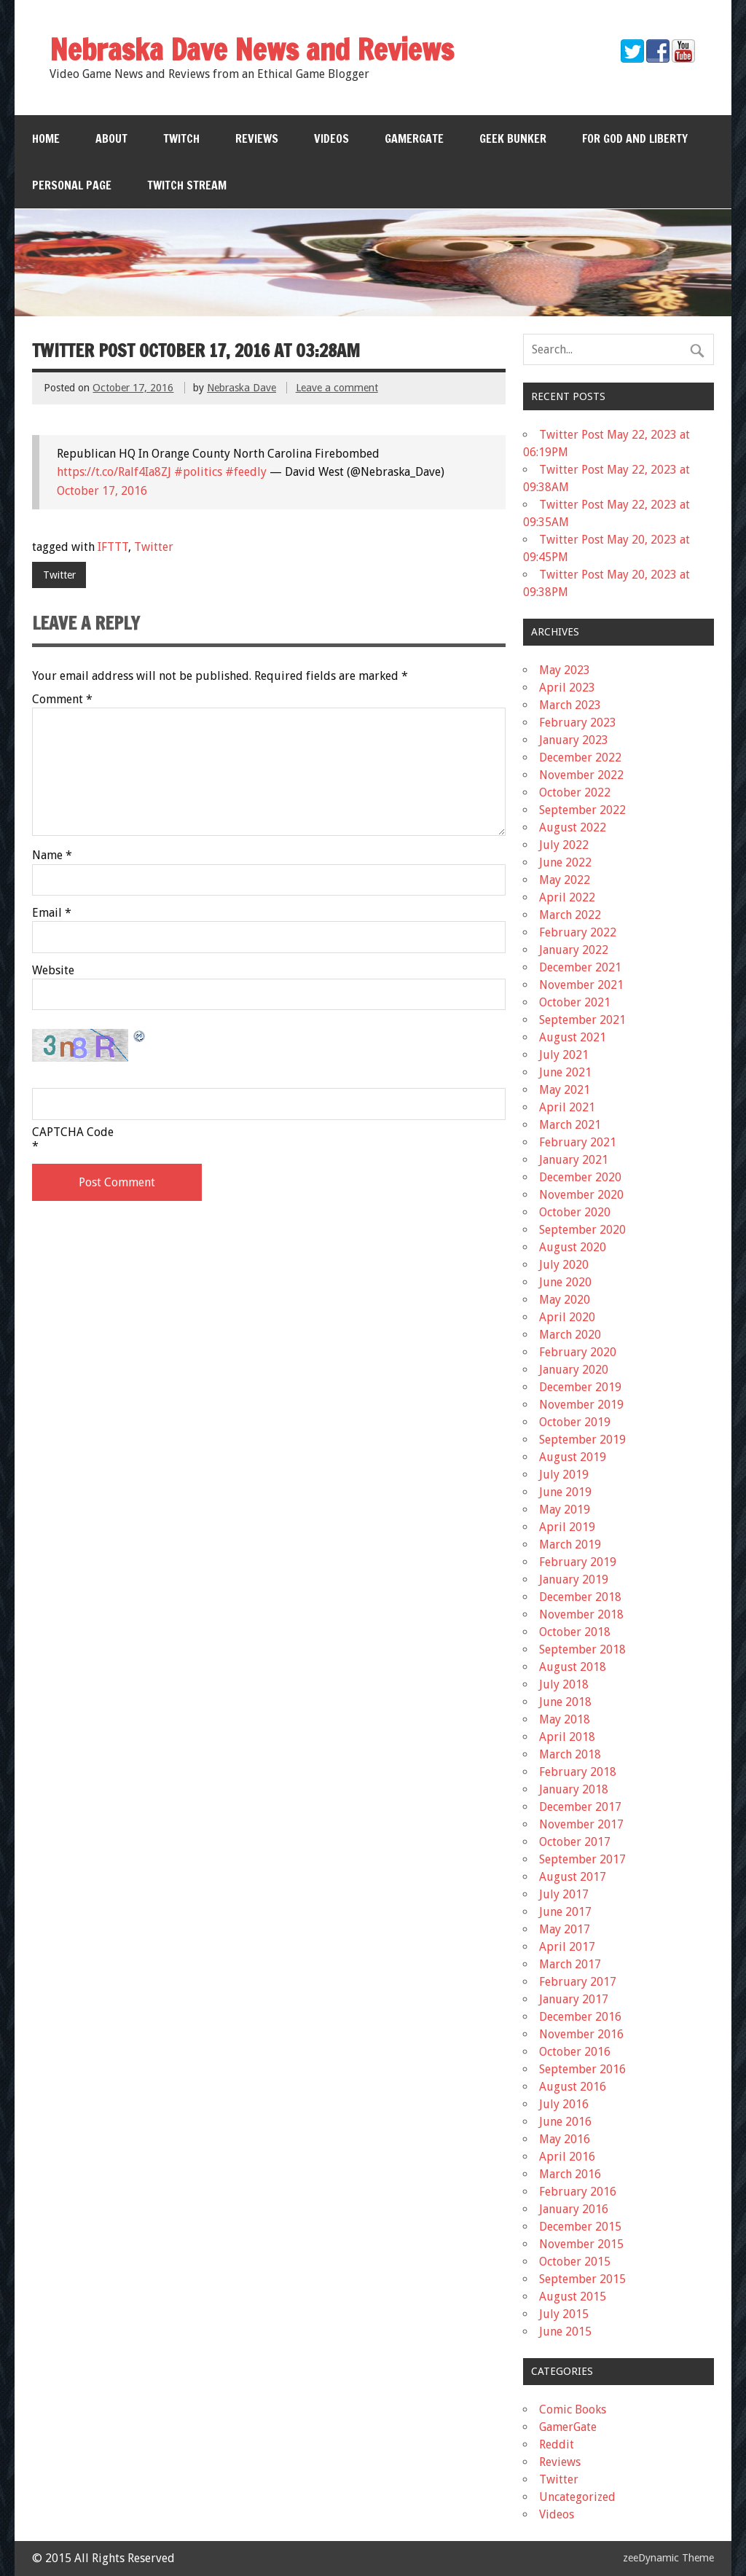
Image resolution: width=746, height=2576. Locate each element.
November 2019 (581, 1405)
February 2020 (577, 1352)
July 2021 (564, 1055)
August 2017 (572, 1877)
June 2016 (565, 2122)
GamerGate (414, 138)
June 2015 (565, 2331)
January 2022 (573, 950)
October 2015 (574, 2261)
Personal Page (71, 185)
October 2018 (574, 1632)
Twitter (153, 547)
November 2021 (581, 985)
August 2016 (572, 2087)
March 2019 (570, 1544)
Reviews (256, 138)
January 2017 (573, 1999)
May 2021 (564, 1090)
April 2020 (567, 1317)
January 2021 (573, 1160)
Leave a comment (337, 388)
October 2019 (574, 1422)
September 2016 (582, 2069)
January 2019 (573, 1579)
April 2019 (567, 1527)
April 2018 (567, 1737)
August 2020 (572, 1247)
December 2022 (580, 757)
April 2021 (567, 1107)
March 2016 (570, 2174)
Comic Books (572, 2409)
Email (51, 913)
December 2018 (580, 1597)
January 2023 (573, 740)
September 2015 (582, 2279)
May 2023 (564, 670)
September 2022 (582, 810)
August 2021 (572, 1037)
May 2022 (564, 880)
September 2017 (582, 1859)
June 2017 (565, 1912)
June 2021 (565, 1072)
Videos (331, 138)
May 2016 (564, 2139)
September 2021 (582, 1020)
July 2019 (564, 1474)
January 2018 (573, 1789)
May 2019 (564, 1509)
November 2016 (581, 2034)
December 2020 (580, 1177)
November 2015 (581, 2244)
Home (46, 138)
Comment (62, 699)
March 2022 (570, 915)
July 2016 (564, 2104)
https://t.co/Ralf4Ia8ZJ (114, 472)
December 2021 (580, 967)
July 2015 (564, 2314)
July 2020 (564, 1265)
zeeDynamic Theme (668, 2558)
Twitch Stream (187, 185)
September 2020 (582, 1230)
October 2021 (574, 1002)
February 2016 (577, 2192)
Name (52, 855)
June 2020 (565, 1282)
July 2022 (564, 845)
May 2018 (564, 1719)
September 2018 (582, 1649)
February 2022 (577, 932)
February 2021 (577, 1142)
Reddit (556, 2444)
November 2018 (581, 1614)
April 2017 (567, 1947)
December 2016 (580, 2017)
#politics (198, 472)
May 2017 (564, 1929)
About (111, 138)
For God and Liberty (635, 138)
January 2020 (573, 1370)
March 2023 (570, 705)
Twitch (181, 138)
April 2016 (567, 2157)
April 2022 (567, 897)
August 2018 (572, 1667)
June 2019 (565, 1492)
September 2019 (582, 1439)
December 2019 (580, 1387)
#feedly (246, 472)
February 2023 (577, 722)
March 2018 (570, 1754)
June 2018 (565, 1702)
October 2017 (574, 1842)
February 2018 (577, 1772)
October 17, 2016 (102, 491)
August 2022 (572, 827)
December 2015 (580, 2227)
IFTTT (113, 547)
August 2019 (572, 1457)
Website (53, 970)
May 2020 (564, 1300)
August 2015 (572, 2296)
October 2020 (574, 1212)
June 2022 (565, 862)
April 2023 (567, 687)
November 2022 (581, 775)
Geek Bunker (512, 138)
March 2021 (570, 1125)
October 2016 (574, 2052)
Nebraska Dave (241, 388)
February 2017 (577, 1982)
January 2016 (573, 2209)
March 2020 (570, 1335)
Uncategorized (577, 2497)
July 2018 (564, 1684)
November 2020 (581, 1195)
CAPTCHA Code (73, 1132)
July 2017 (564, 1894)
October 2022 (574, 792)
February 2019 (577, 1562)
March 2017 (570, 1964)
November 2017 (581, 1824)
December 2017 (580, 1807)
